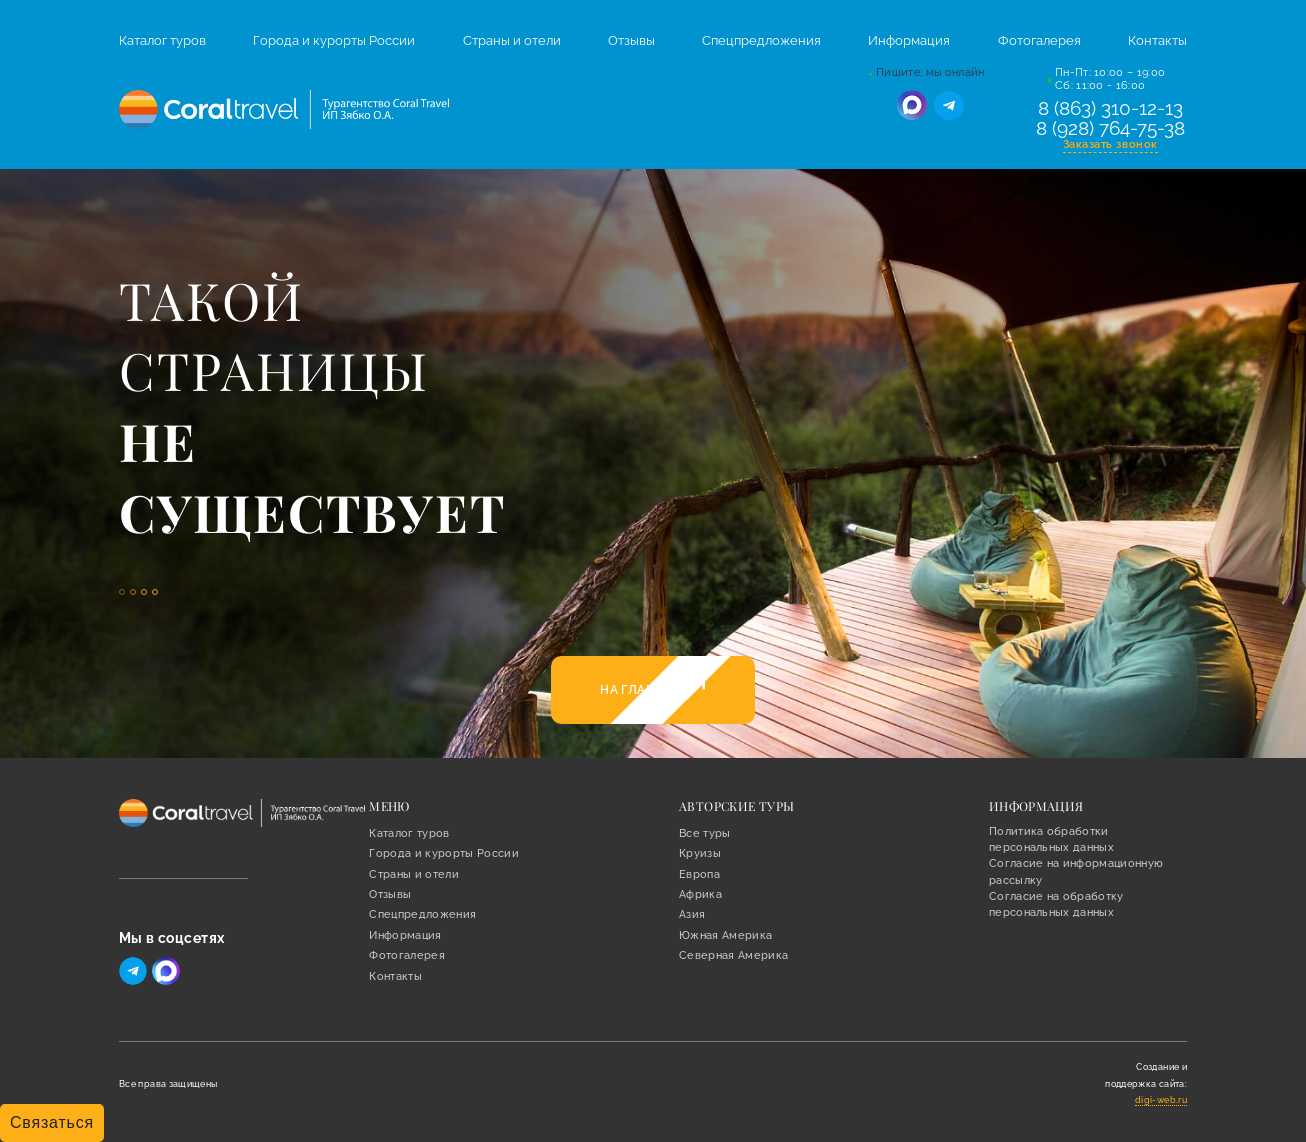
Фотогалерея (1039, 40)
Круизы (700, 853)
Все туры (705, 833)
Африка (700, 894)
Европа (699, 874)
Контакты (1157, 40)
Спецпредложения (761, 40)
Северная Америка (733, 955)
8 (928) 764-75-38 (1110, 129)
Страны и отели (512, 40)
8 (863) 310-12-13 (1110, 109)
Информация (909, 40)
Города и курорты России (334, 40)
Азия (692, 914)
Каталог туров (162, 40)
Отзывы (631, 40)
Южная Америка (725, 935)
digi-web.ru (1161, 1100)
